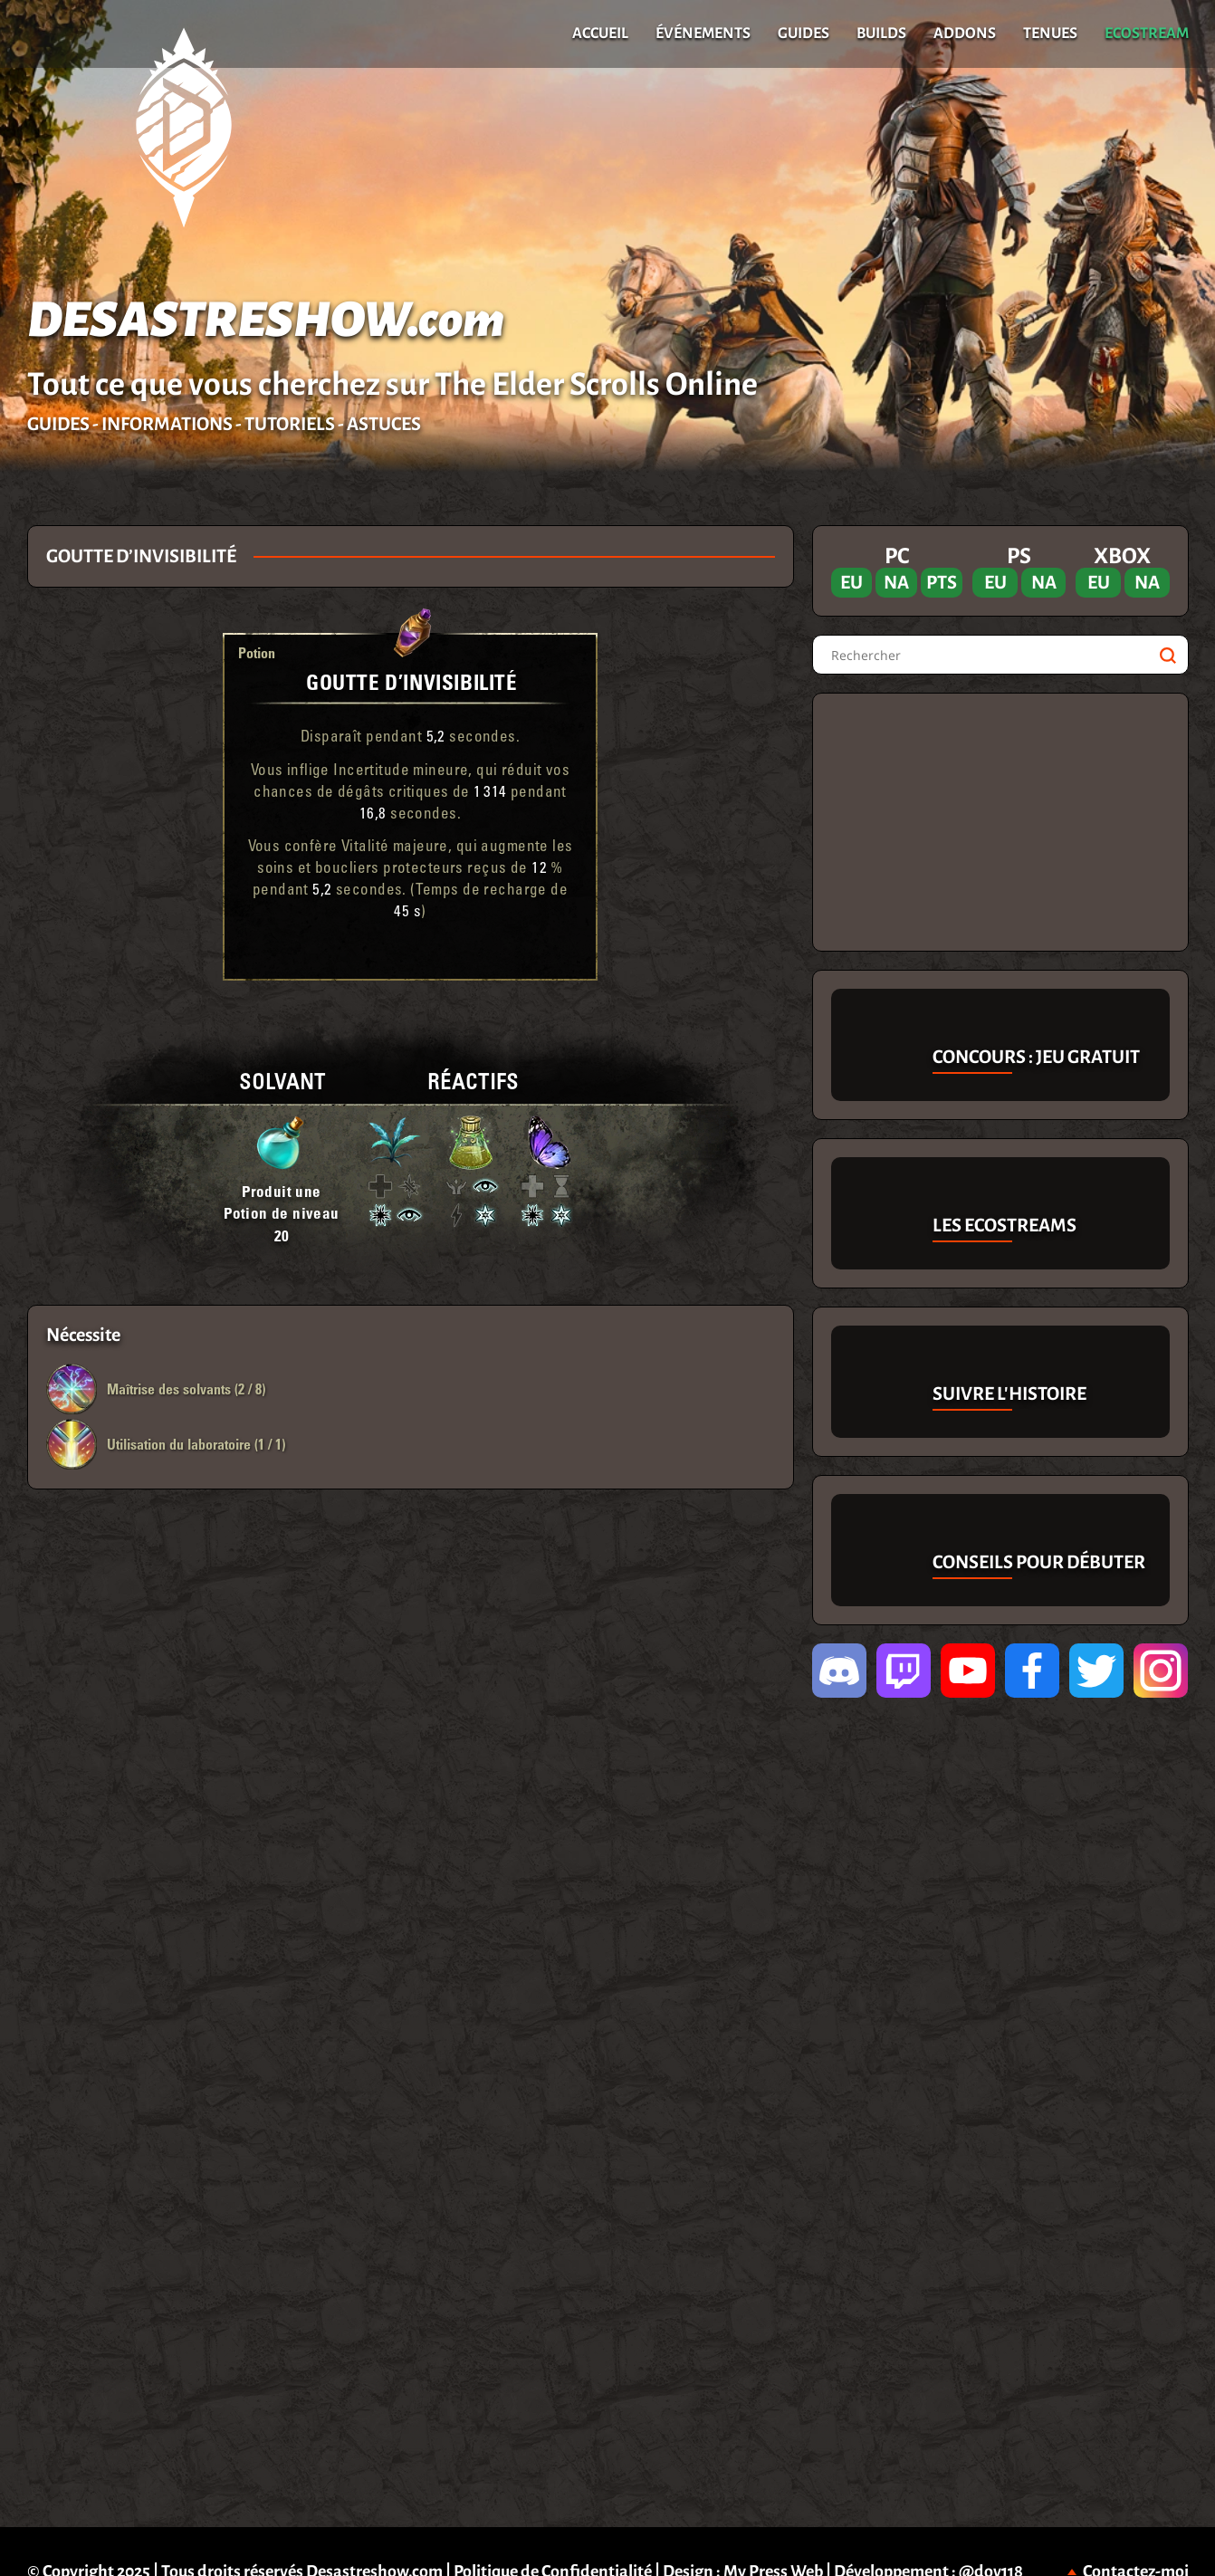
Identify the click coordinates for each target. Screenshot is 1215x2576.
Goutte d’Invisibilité (412, 681)
